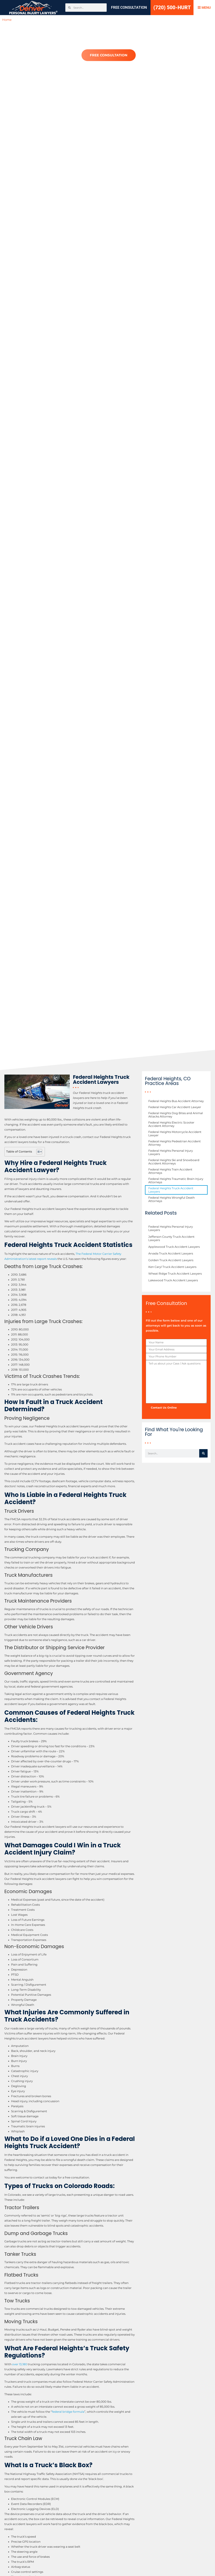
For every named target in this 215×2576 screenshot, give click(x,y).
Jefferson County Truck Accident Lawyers (171, 1238)
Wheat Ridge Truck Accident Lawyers (175, 1273)
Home (7, 20)
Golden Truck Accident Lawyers (170, 1260)
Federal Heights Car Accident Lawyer (174, 1107)
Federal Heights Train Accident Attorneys (170, 1171)
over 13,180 (19, 2364)
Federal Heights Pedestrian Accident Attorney (174, 1143)
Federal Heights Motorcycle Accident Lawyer (174, 1133)
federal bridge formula (68, 2411)
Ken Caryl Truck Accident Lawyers (172, 1267)
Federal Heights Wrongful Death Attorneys (171, 1199)
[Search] (203, 1453)
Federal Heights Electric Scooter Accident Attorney (171, 1124)
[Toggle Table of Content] (37, 1152)
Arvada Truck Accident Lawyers (170, 1253)
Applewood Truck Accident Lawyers (174, 1246)
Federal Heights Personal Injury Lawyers (170, 1152)
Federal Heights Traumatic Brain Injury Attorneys (175, 1180)
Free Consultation (129, 7)
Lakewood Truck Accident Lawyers (173, 1280)
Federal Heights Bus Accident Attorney (176, 1101)
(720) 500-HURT (172, 7)
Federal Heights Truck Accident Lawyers (170, 1190)
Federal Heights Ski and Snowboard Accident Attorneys (173, 1161)
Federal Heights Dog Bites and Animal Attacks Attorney (175, 1114)
